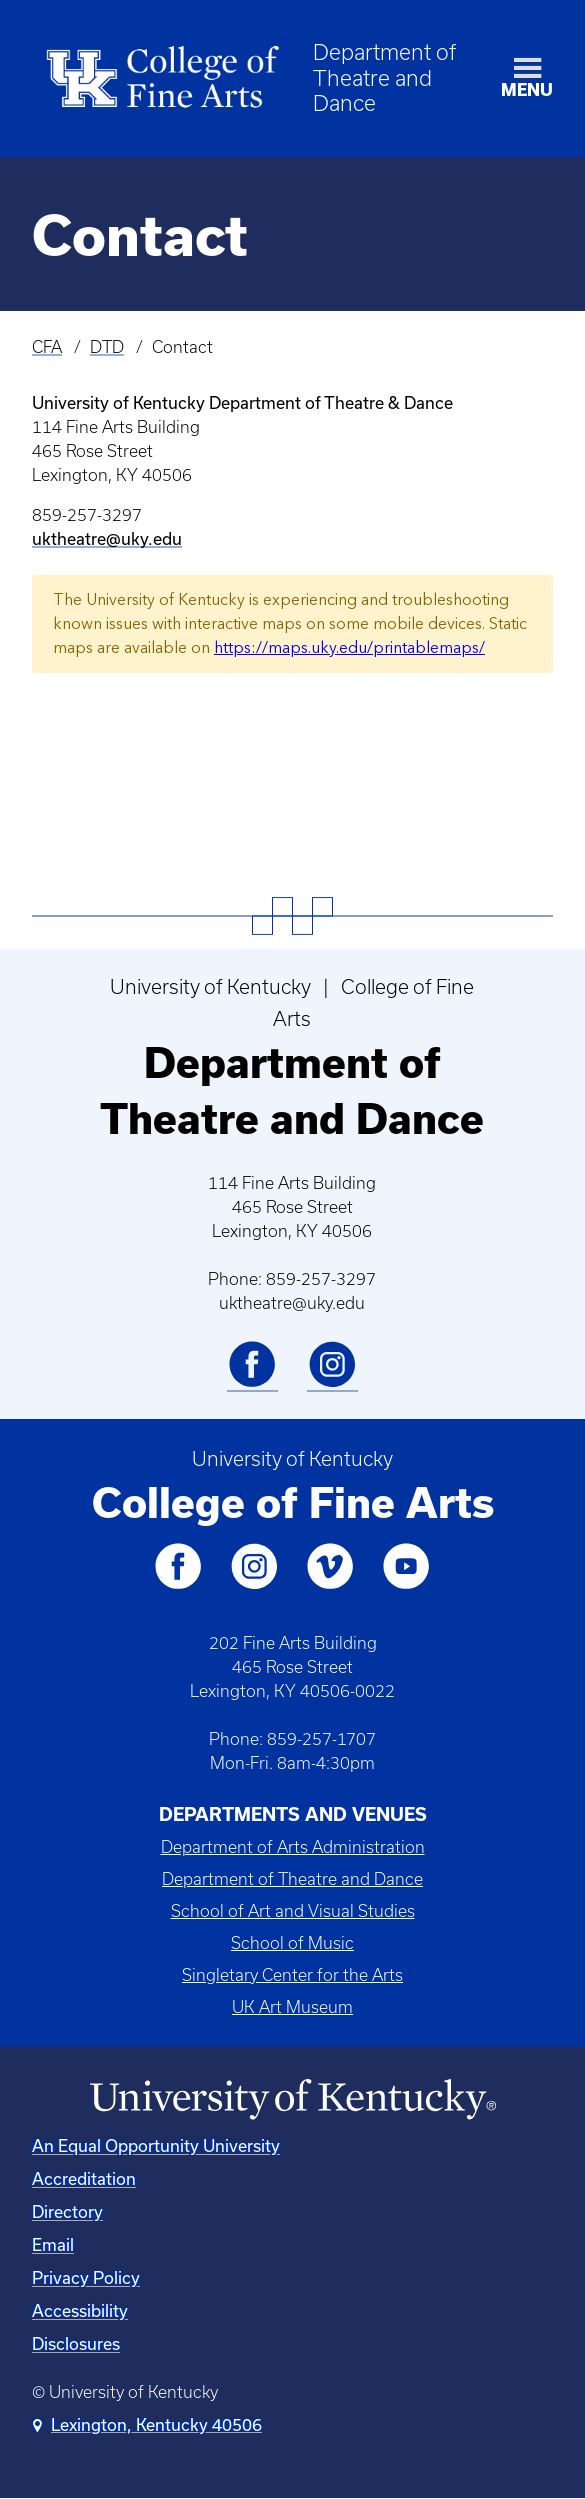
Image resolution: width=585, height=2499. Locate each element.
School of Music (292, 1943)
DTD (107, 347)
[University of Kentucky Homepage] (292, 2100)
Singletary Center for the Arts (292, 1975)
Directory (67, 2211)
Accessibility (80, 2310)
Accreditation (84, 2178)
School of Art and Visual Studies (293, 1911)
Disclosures (76, 2343)
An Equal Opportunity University (156, 2145)
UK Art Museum (292, 2007)
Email (53, 2244)
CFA (47, 347)
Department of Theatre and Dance (384, 77)
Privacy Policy (86, 2277)
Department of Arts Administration (293, 1847)
